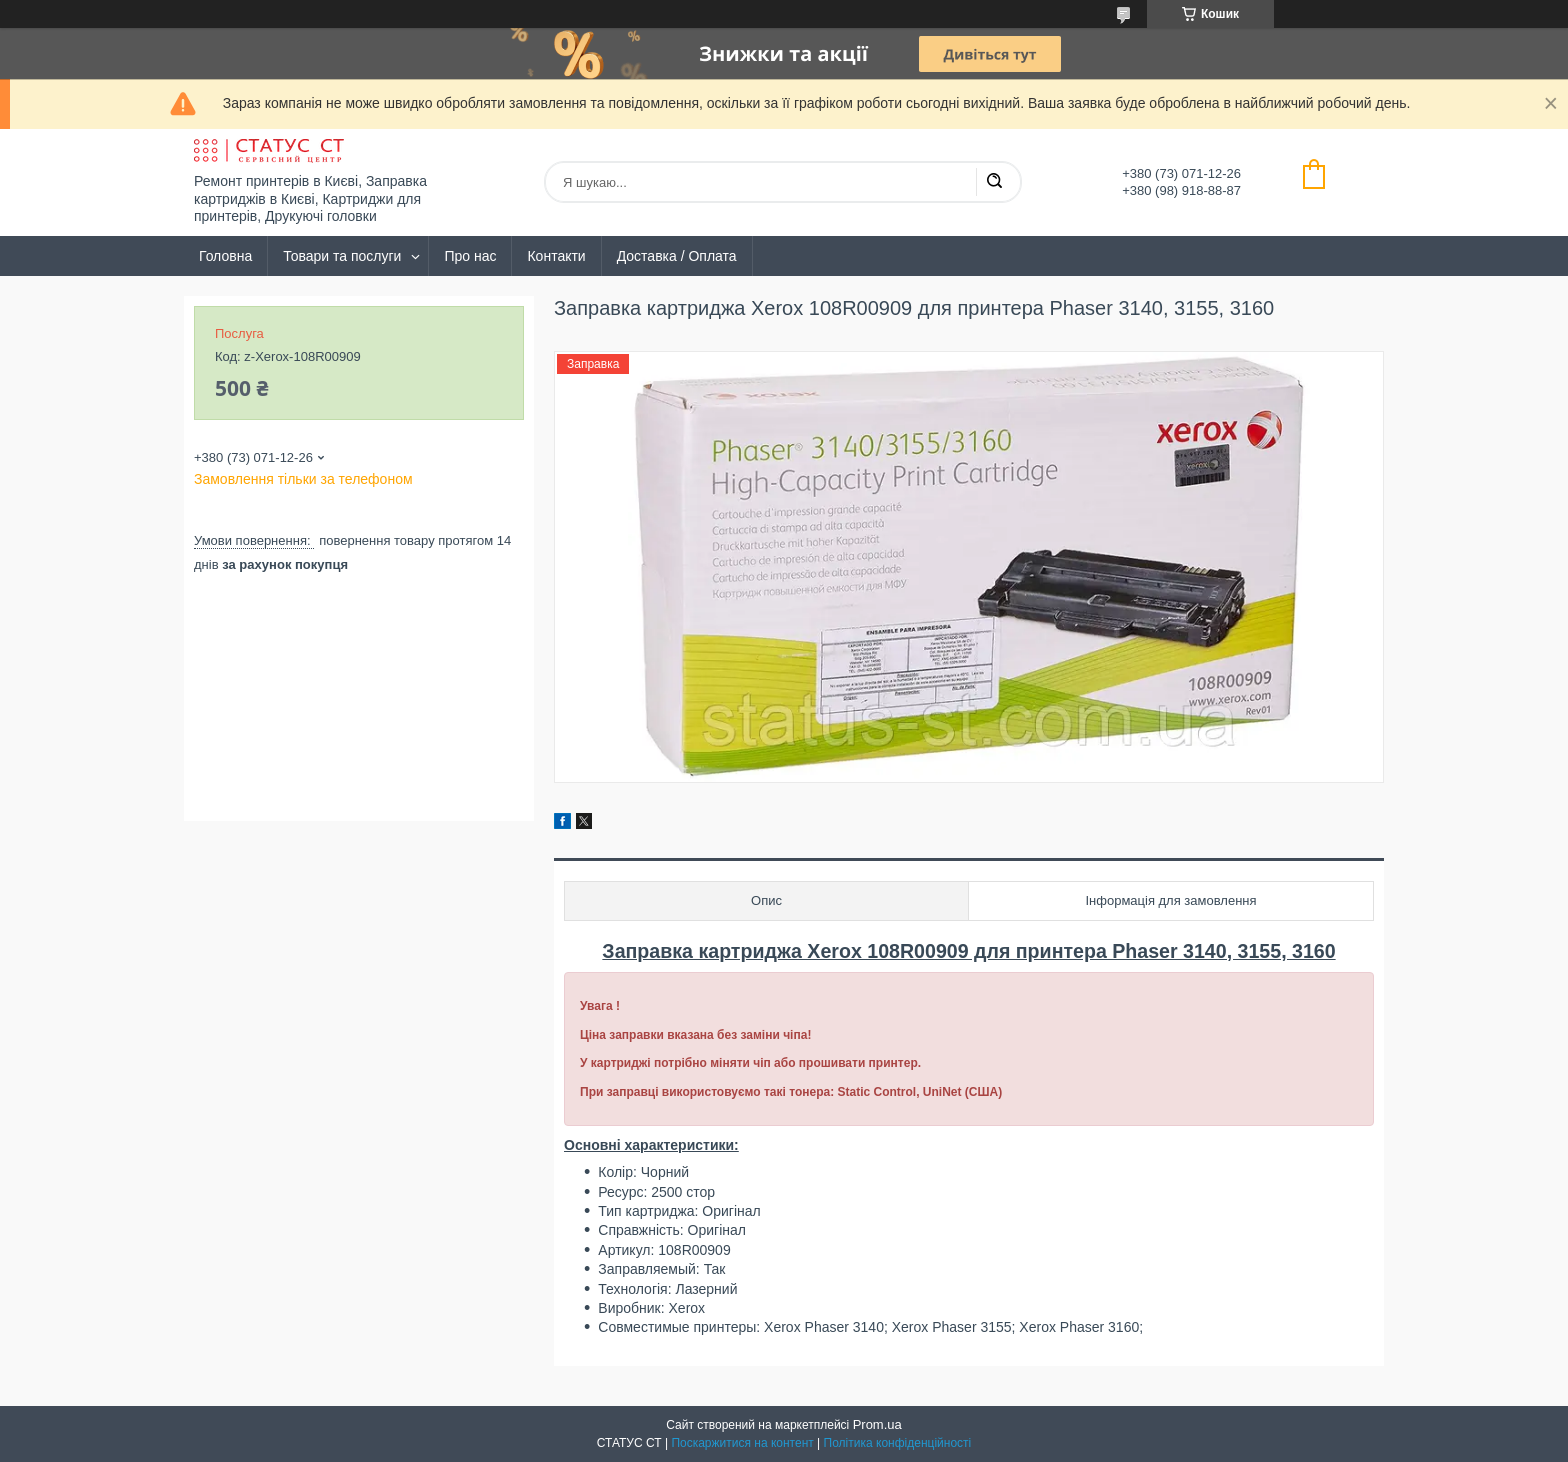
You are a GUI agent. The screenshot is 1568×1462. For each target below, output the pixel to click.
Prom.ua (877, 1424)
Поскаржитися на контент (742, 1443)
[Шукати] (994, 182)
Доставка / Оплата (677, 256)
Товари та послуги (342, 256)
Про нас (470, 256)
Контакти (556, 256)
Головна (225, 256)
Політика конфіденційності (898, 1443)
